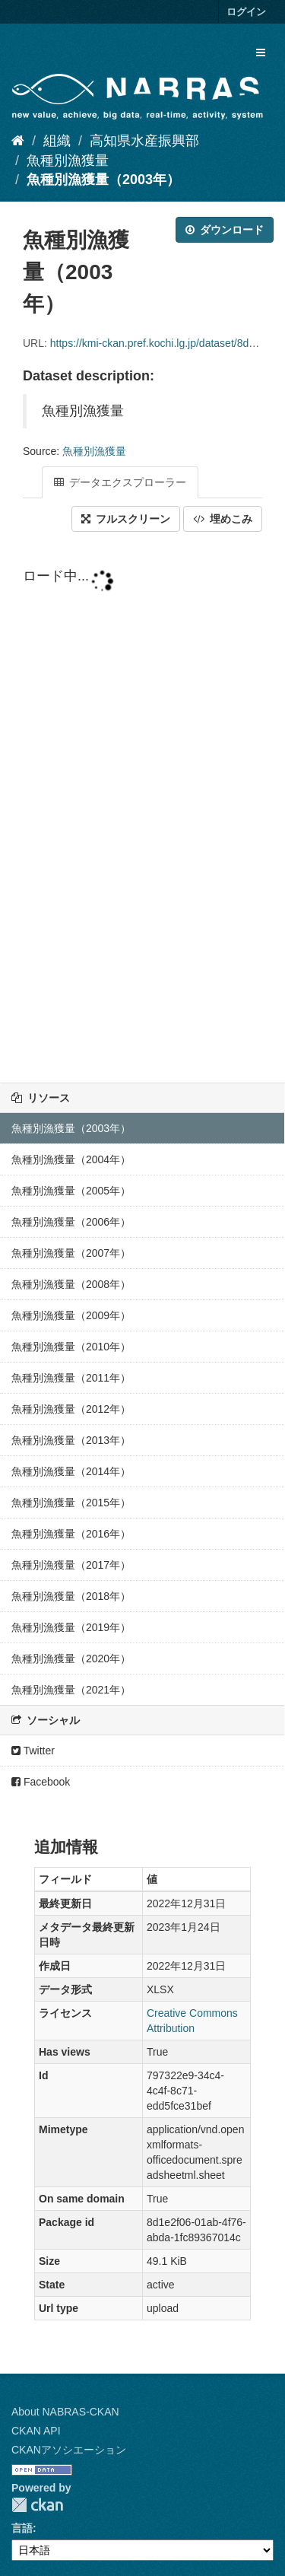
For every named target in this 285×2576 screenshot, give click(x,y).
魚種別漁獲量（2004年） (71, 1159)
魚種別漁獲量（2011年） (71, 1378)
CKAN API (36, 2431)
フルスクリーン (125, 519)
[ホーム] (17, 140)
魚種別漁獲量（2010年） (71, 1346)
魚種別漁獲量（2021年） (71, 1690)
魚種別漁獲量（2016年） (71, 1534)
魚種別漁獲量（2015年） (71, 1502)
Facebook (40, 1782)
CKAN (37, 2505)
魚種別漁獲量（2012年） (71, 1409)
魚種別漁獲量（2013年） (71, 1440)
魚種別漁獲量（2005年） (71, 1191)
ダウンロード (224, 230)
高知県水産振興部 (144, 140)
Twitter (33, 1750)
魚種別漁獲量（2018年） (71, 1596)
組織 (57, 140)
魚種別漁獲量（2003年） (103, 179)
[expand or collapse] (261, 52)
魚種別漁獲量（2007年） (71, 1253)
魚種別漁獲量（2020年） (71, 1658)
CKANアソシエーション (68, 2450)
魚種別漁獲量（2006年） (71, 1222)
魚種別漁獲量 (68, 160)
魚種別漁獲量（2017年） (71, 1565)
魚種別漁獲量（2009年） (71, 1315)
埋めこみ (222, 519)
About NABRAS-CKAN (65, 2412)
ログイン (246, 11)
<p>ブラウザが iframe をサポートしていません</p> (142, 808)
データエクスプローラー (120, 482)
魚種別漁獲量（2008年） (71, 1284)
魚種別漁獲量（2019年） (71, 1627)
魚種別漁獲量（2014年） (71, 1471)
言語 (22, 2528)
